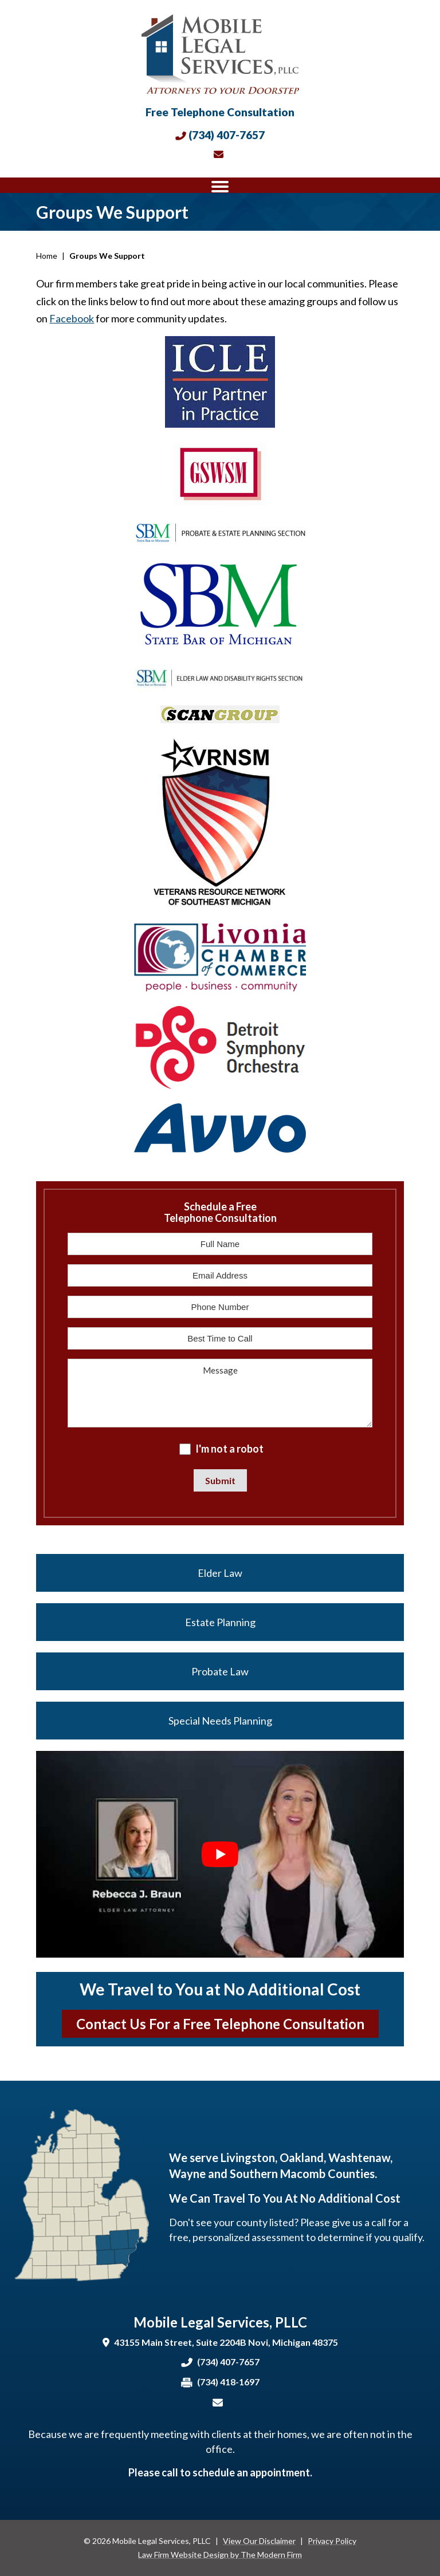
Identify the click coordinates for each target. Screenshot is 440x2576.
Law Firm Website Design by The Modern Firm (220, 2554)
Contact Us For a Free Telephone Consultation (220, 2023)
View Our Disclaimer (259, 2541)
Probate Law (220, 1671)
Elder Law (220, 1573)
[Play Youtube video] (219, 1854)
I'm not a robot (229, 1448)
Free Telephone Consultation (220, 112)
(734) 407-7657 (226, 134)
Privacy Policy (332, 2541)
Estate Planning (220, 1622)
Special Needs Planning (220, 1720)
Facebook (71, 318)
